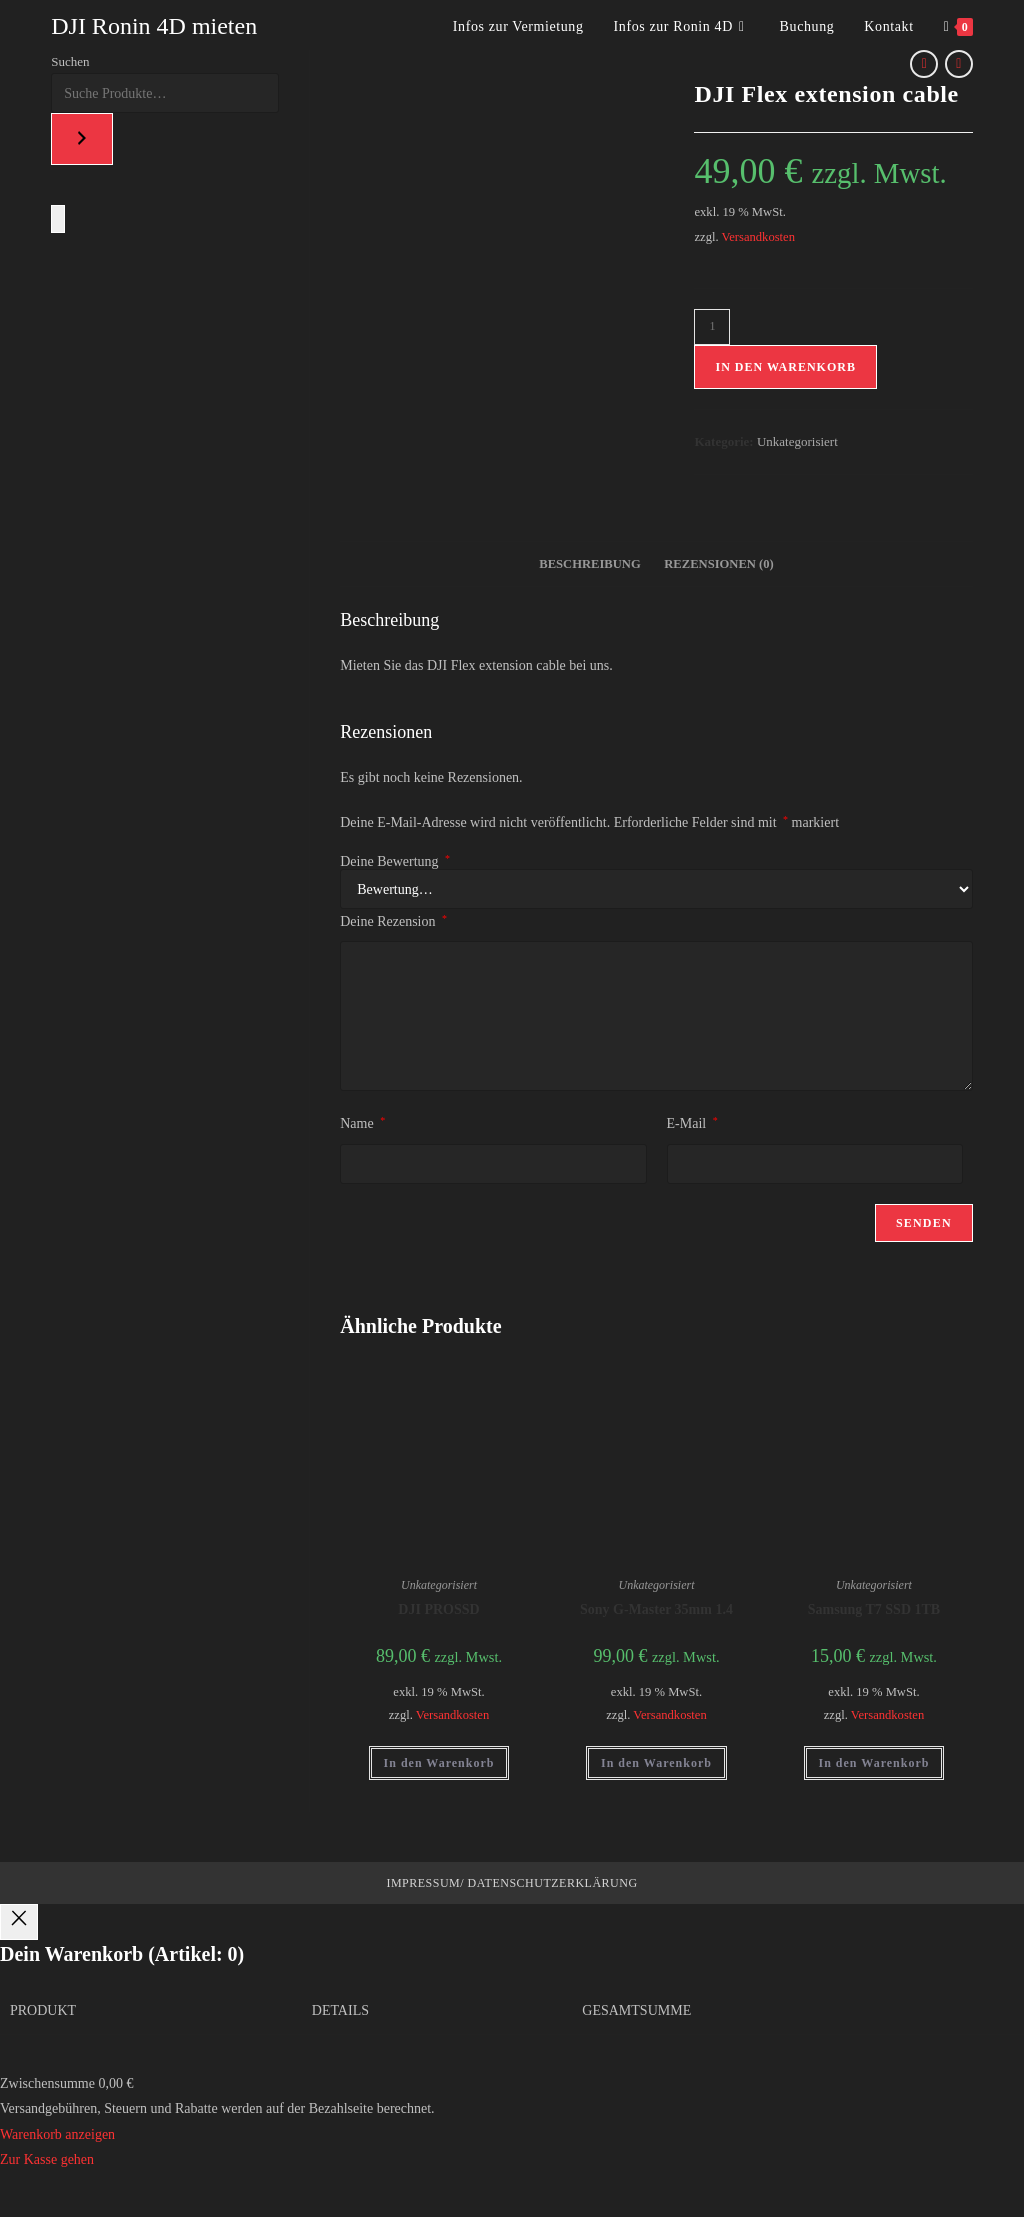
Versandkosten (758, 237)
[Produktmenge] (712, 327)
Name (362, 1123)
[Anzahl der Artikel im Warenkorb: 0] (58, 218)
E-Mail (692, 1123)
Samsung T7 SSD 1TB (874, 1609)
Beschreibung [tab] (589, 564)
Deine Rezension (393, 921)
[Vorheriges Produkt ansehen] (924, 64)
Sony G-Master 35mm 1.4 (656, 1609)
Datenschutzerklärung (551, 1883)
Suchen (70, 61)
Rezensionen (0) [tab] (719, 564)
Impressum (423, 1883)
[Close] (19, 1922)
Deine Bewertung (395, 862)
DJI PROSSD (438, 1609)
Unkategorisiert (797, 441)
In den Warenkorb (785, 367)
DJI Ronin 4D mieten (154, 26)
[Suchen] (82, 139)
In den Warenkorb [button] (439, 1763)
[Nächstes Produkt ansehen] (959, 64)
